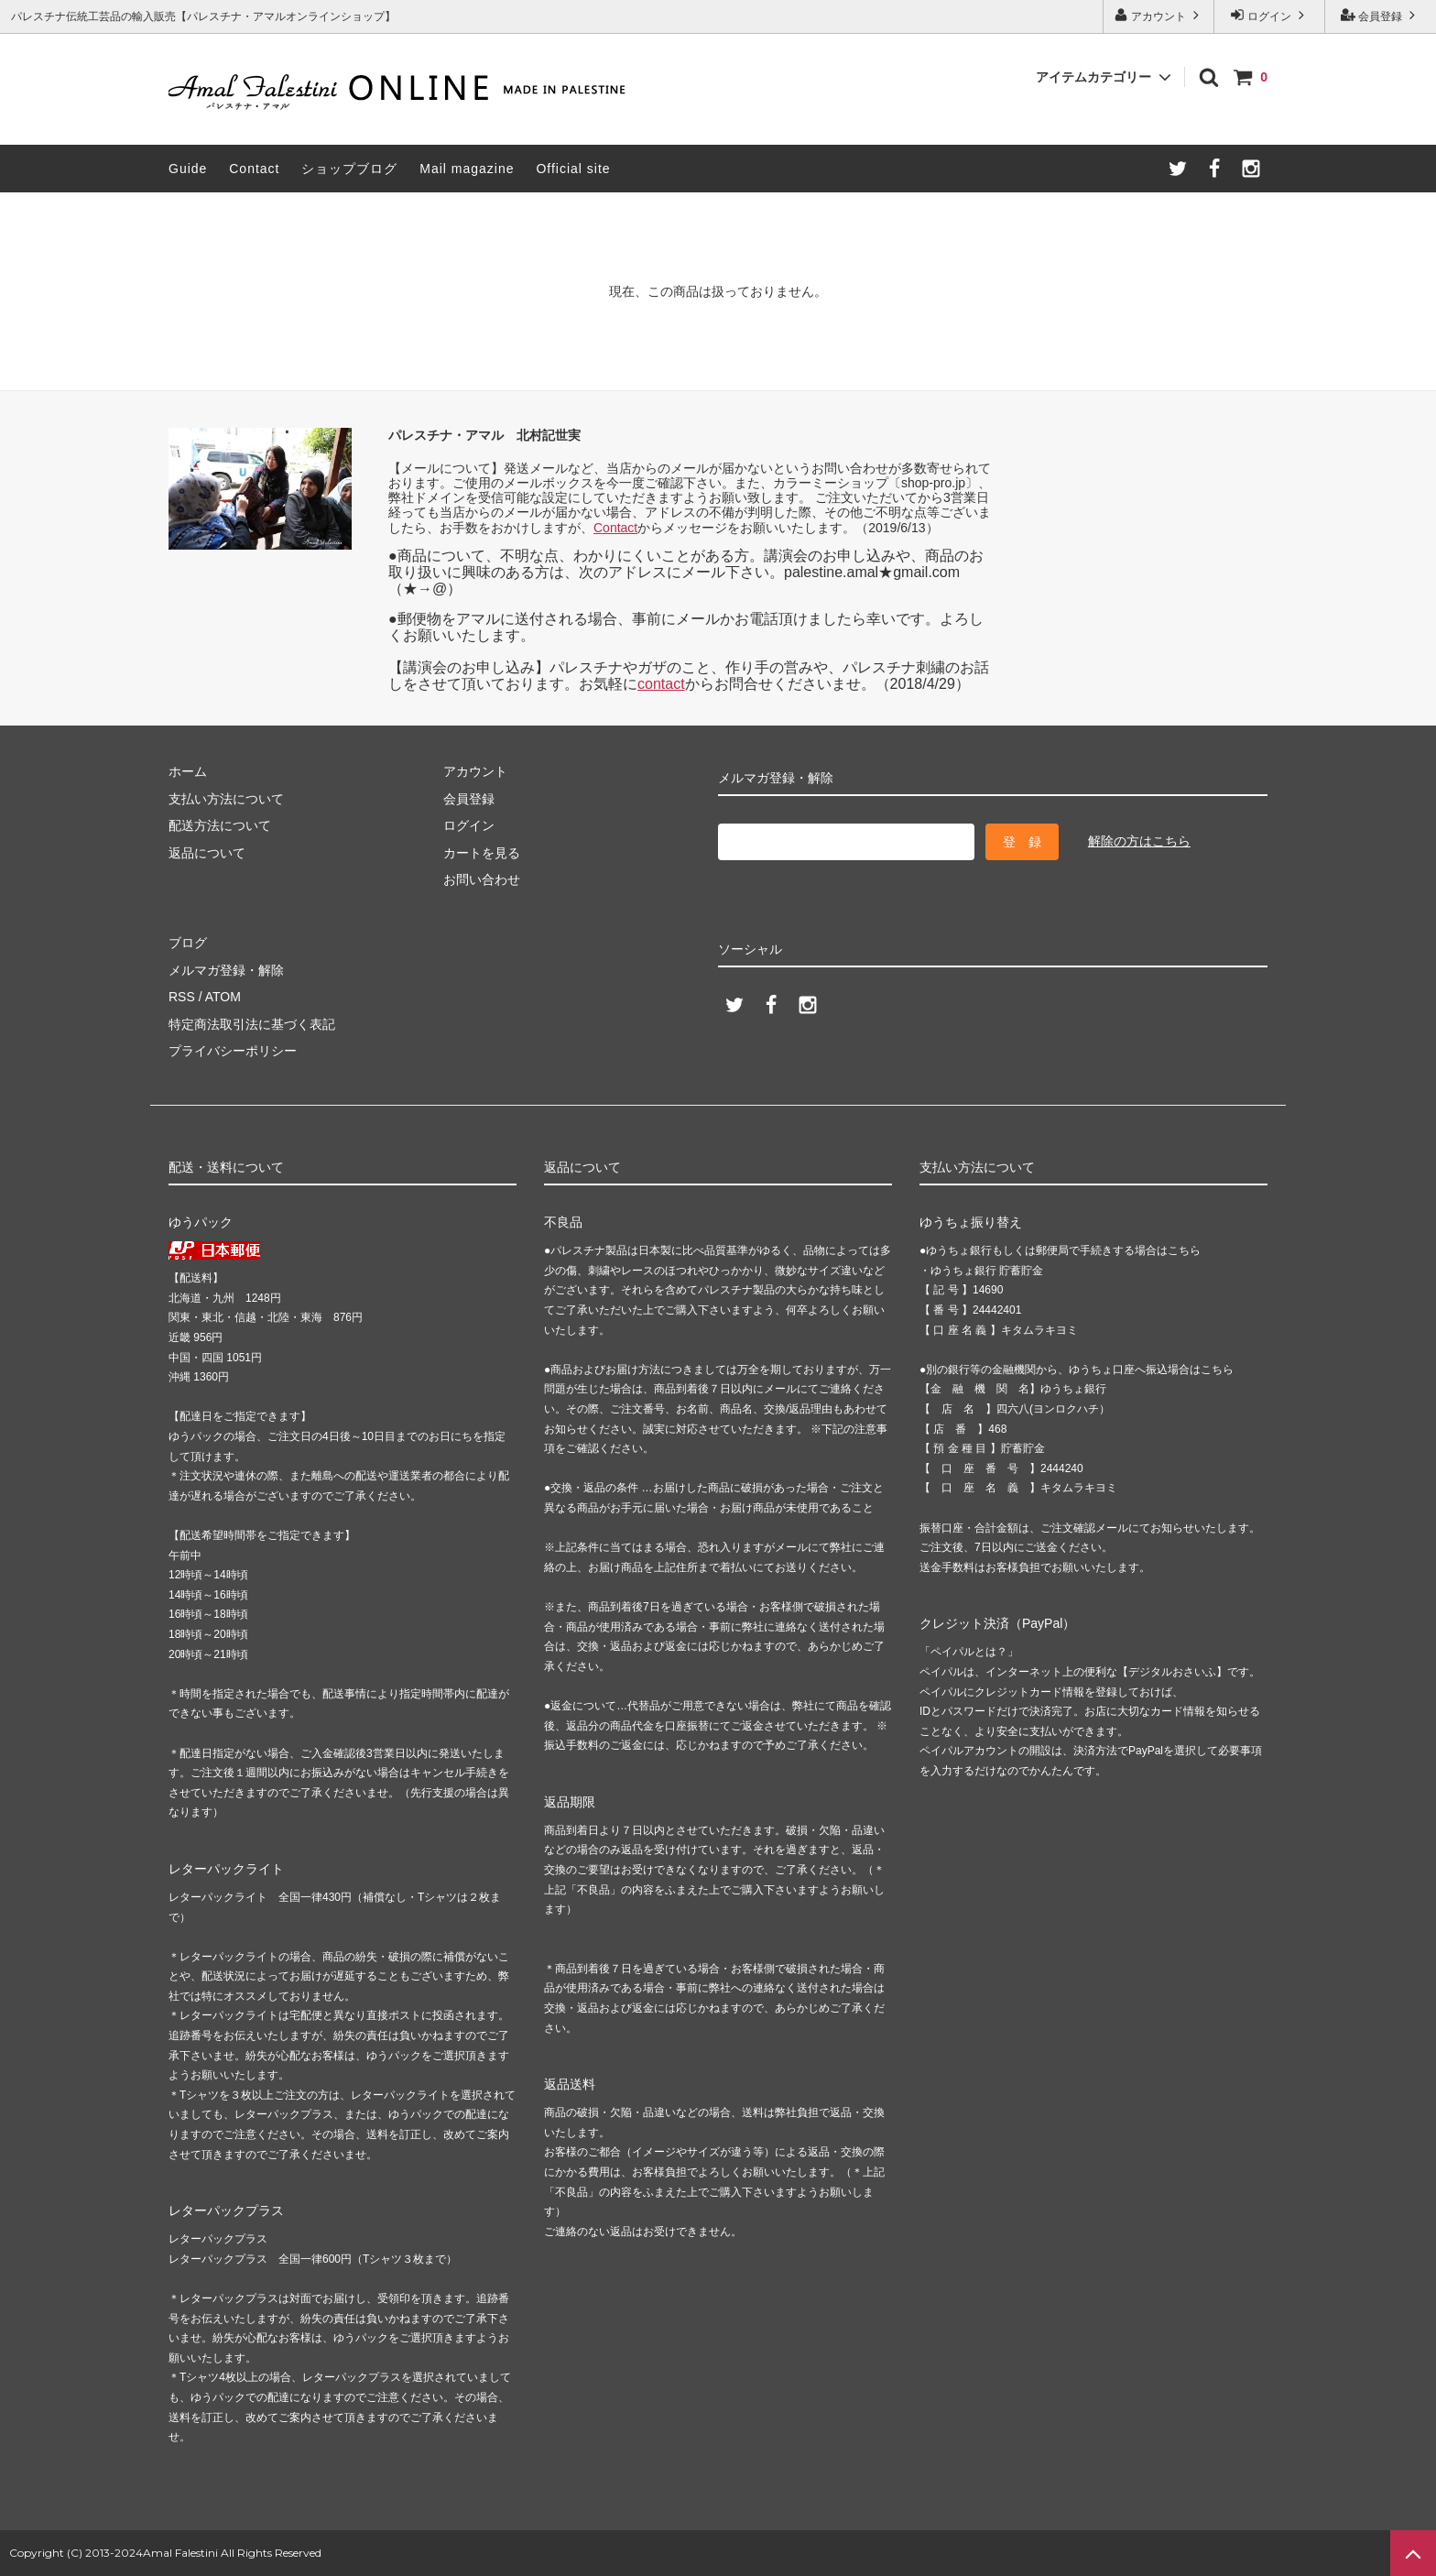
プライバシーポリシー (233, 1050)
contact (661, 684)
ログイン (1270, 15)
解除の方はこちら (1139, 841)
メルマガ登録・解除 (226, 970)
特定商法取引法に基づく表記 (252, 1024)
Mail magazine (466, 168)
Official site (573, 168)
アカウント (1159, 15)
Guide (188, 168)
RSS (182, 996)
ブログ (188, 942)
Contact (254, 168)
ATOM (223, 996)
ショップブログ (349, 168)
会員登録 (1380, 15)
